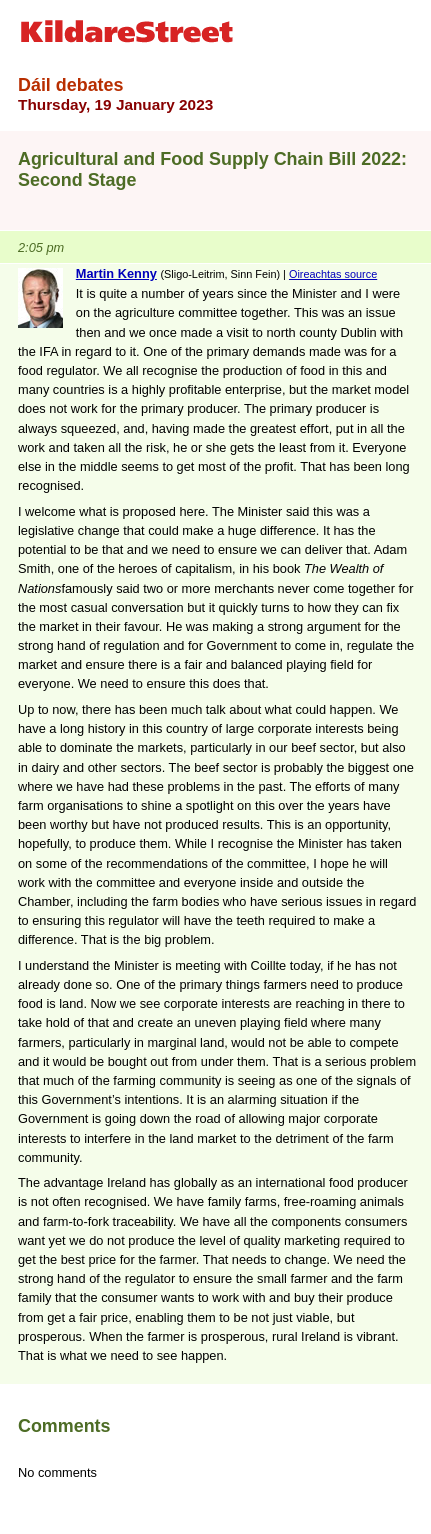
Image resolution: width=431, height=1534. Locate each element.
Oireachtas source (333, 274)
